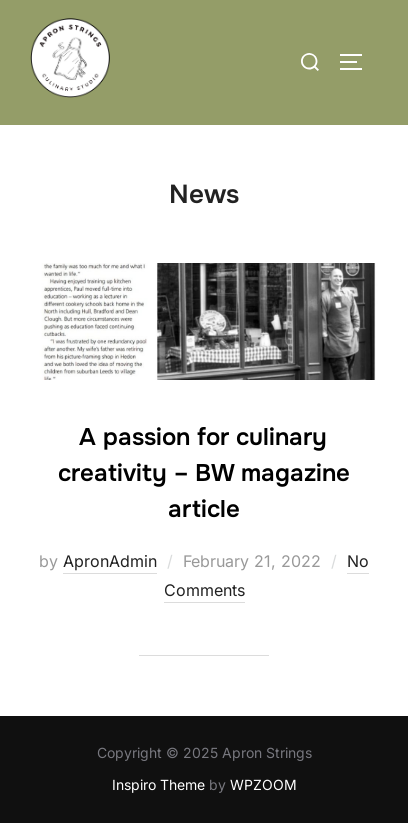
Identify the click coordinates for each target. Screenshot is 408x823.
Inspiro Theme (158, 784)
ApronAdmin (110, 561)
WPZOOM (263, 784)
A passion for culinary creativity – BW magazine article (204, 473)
